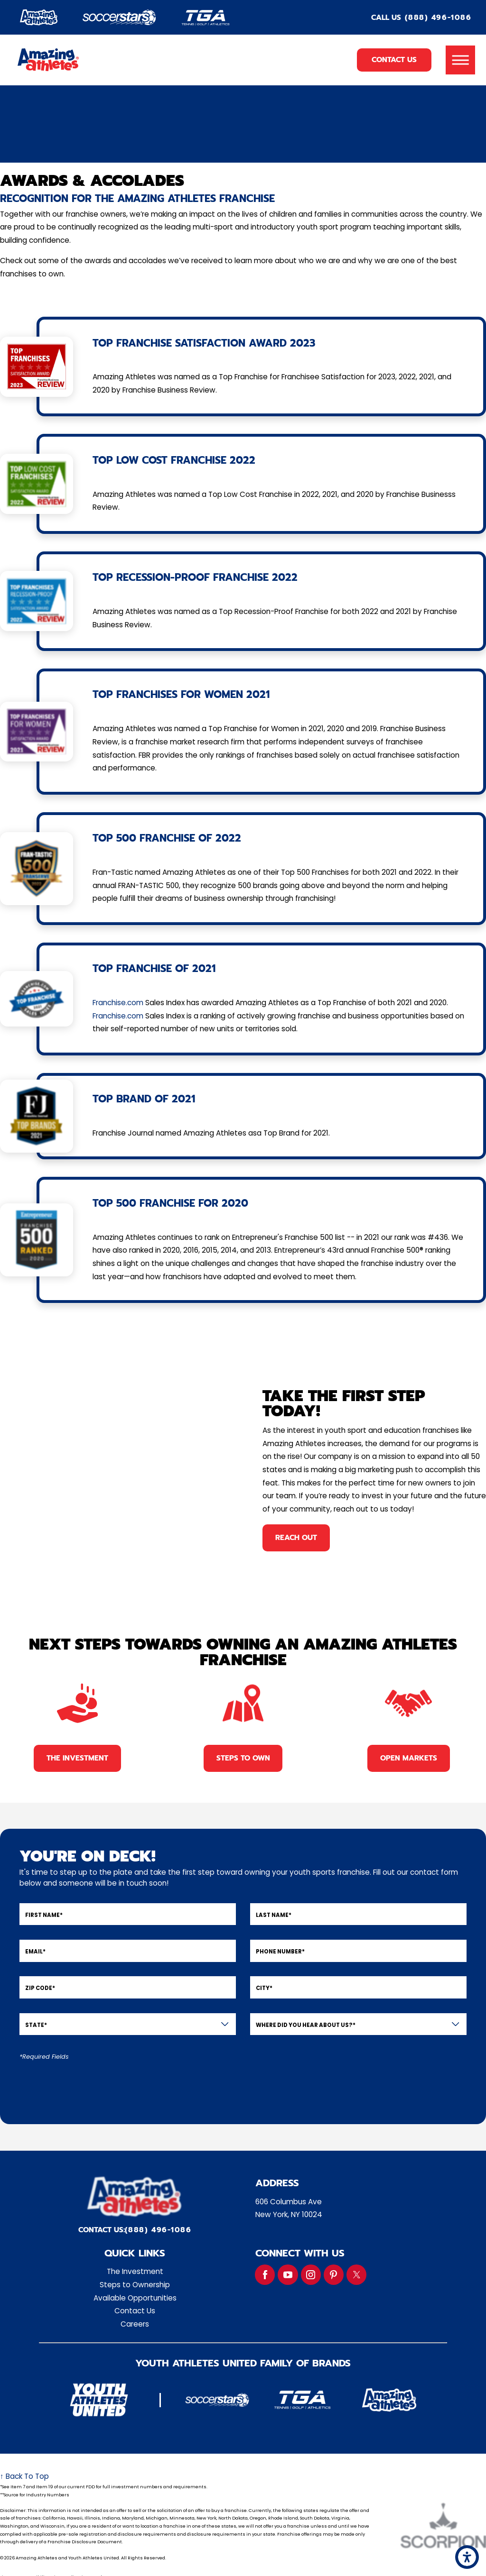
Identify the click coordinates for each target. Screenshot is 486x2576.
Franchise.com (118, 1003)
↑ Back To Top (24, 2476)
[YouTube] (288, 2274)
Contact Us (394, 59)
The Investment (135, 2271)
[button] (467, 2557)
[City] (358, 1987)
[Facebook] (265, 2274)
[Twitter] (356, 2274)
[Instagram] (311, 2274)
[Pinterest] (334, 2274)
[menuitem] (135, 2271)
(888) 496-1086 (438, 17)
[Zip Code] (127, 1987)
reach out (296, 1537)
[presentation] (91, 2086)
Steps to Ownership (135, 2285)
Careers (135, 2324)
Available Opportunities (135, 2298)
